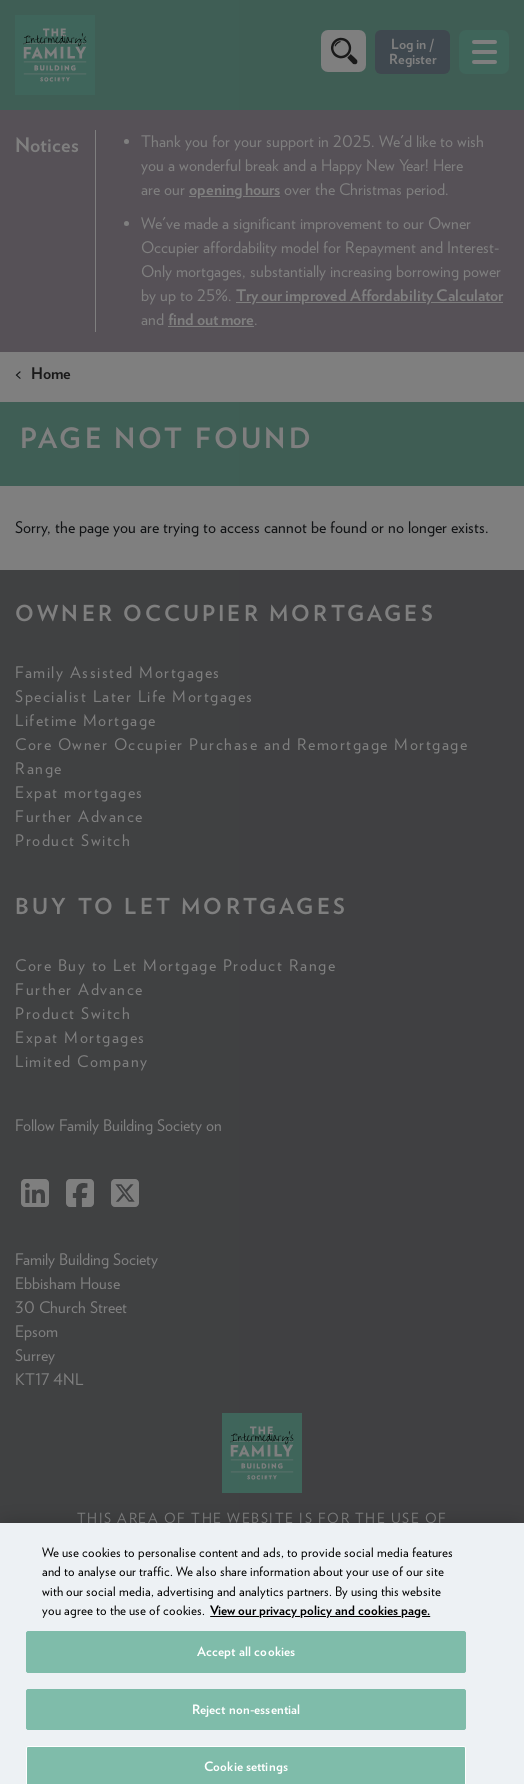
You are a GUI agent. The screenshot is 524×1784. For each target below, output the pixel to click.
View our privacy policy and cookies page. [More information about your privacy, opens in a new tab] (320, 1625)
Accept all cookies (246, 1666)
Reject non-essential (246, 1724)
